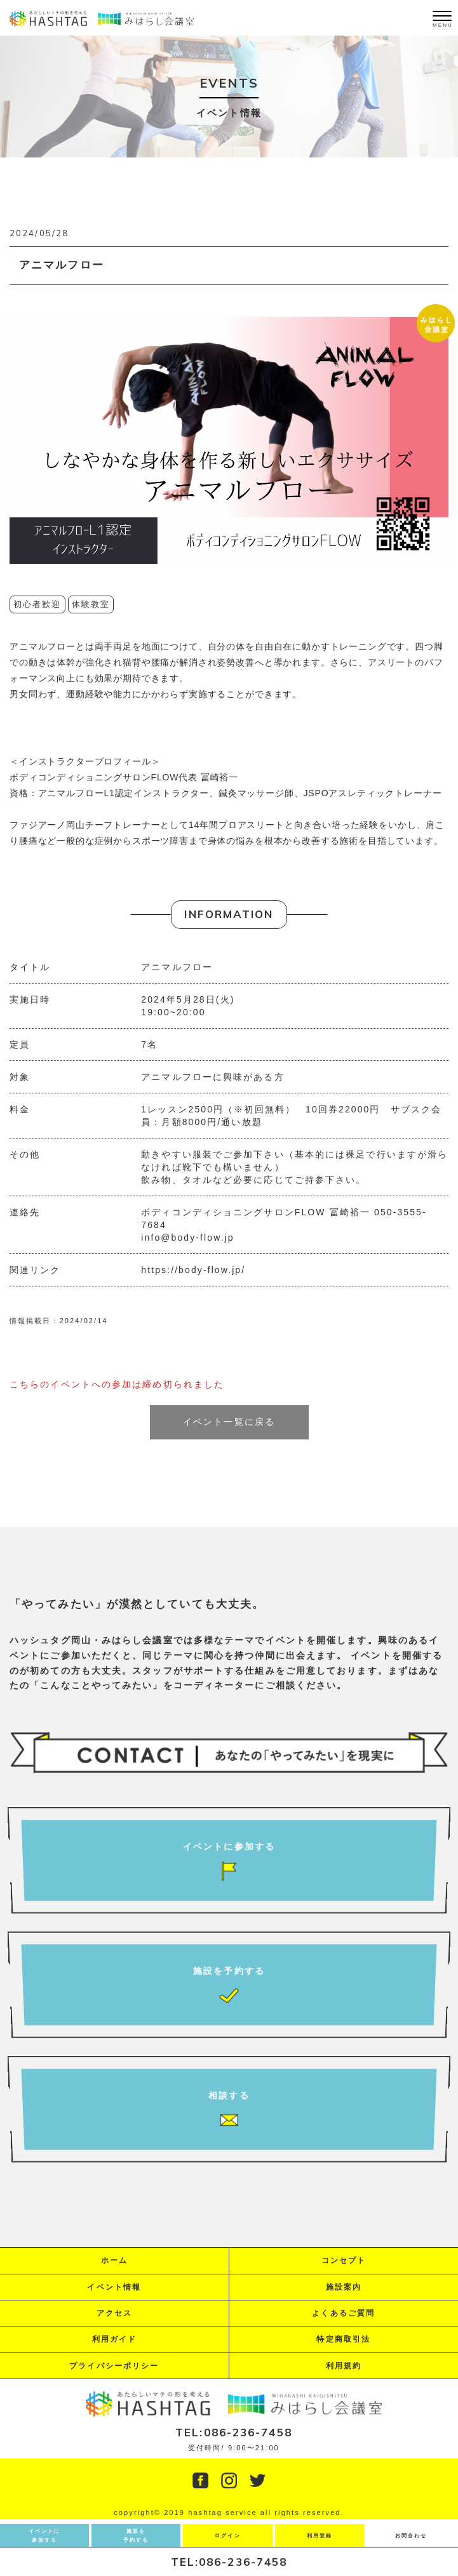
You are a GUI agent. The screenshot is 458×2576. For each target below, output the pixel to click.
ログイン (227, 2536)
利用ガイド (114, 2339)
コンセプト (344, 2260)
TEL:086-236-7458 (229, 2561)
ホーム (114, 2260)
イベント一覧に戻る (229, 1422)
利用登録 (319, 2536)
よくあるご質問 (343, 2313)
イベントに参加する (45, 2535)
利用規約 (343, 2365)
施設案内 (343, 2287)
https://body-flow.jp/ (193, 1270)
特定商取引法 (343, 2339)
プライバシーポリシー (114, 2365)
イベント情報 (114, 2287)
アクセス (114, 2313)
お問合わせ (411, 2536)
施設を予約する (136, 2535)
